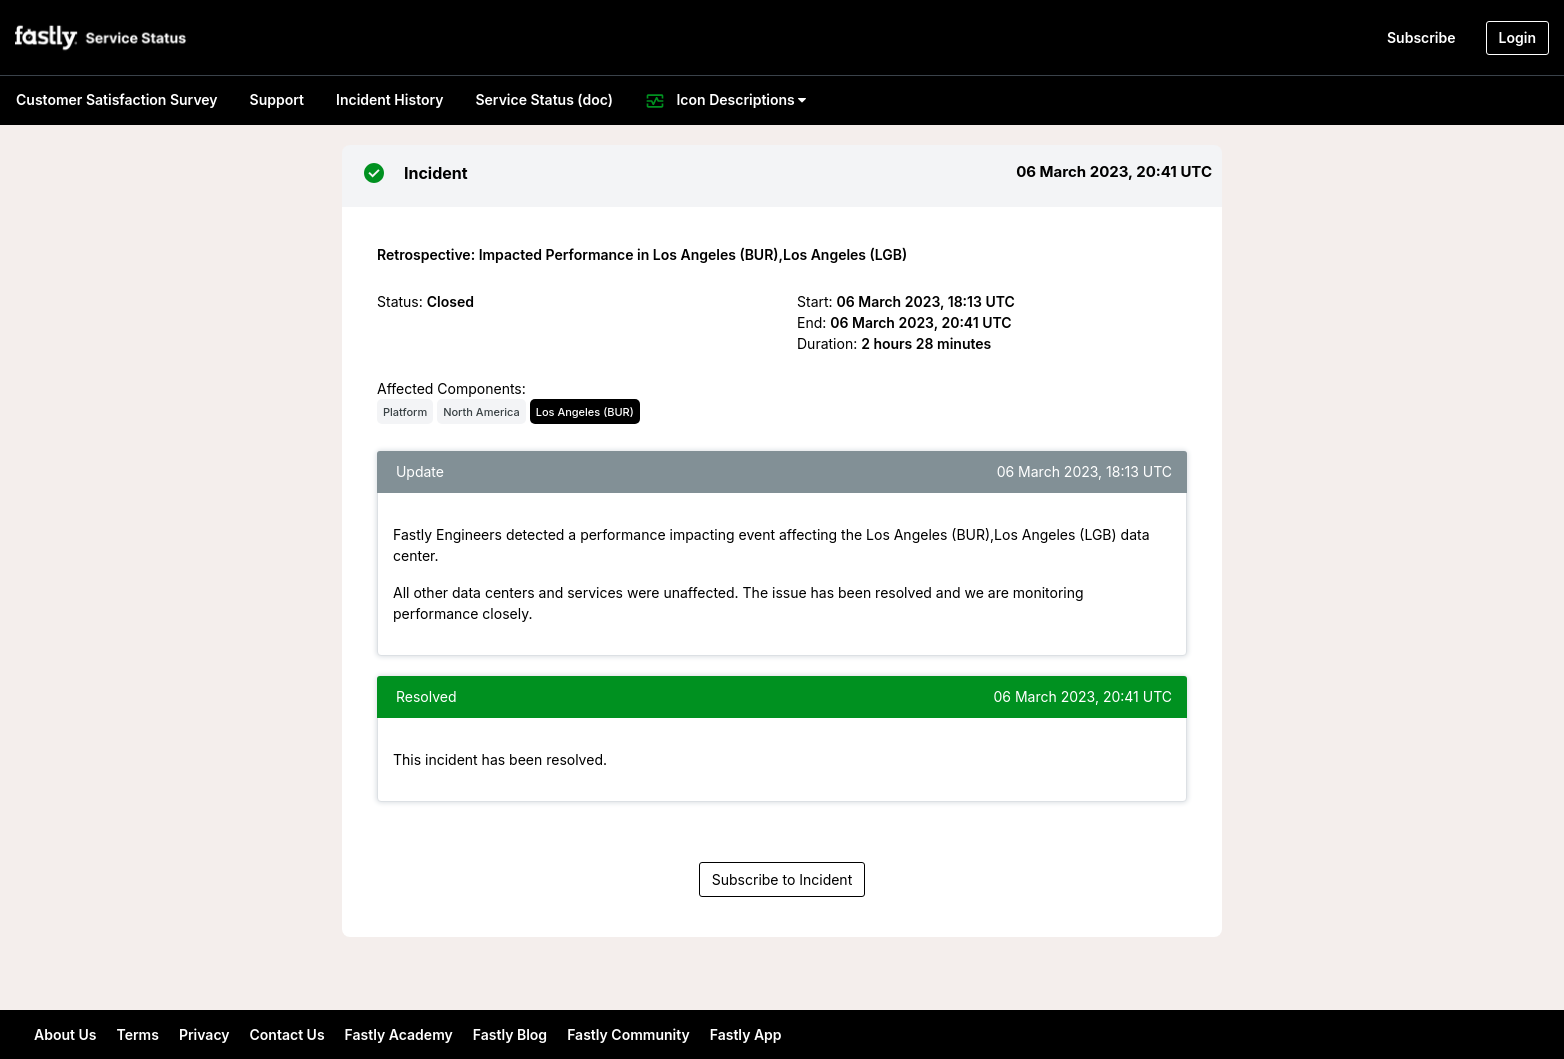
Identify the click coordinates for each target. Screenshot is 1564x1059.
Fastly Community (628, 1034)
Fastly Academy (399, 1034)
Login (1517, 37)
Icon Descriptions (725, 101)
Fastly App (746, 1034)
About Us (65, 1034)
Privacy (204, 1034)
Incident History (389, 99)
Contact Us (287, 1034)
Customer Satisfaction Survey (117, 99)
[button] (102, 37)
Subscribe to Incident (782, 879)
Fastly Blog (510, 1034)
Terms (137, 1034)
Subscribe (1421, 37)
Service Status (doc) (543, 99)
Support (277, 99)
